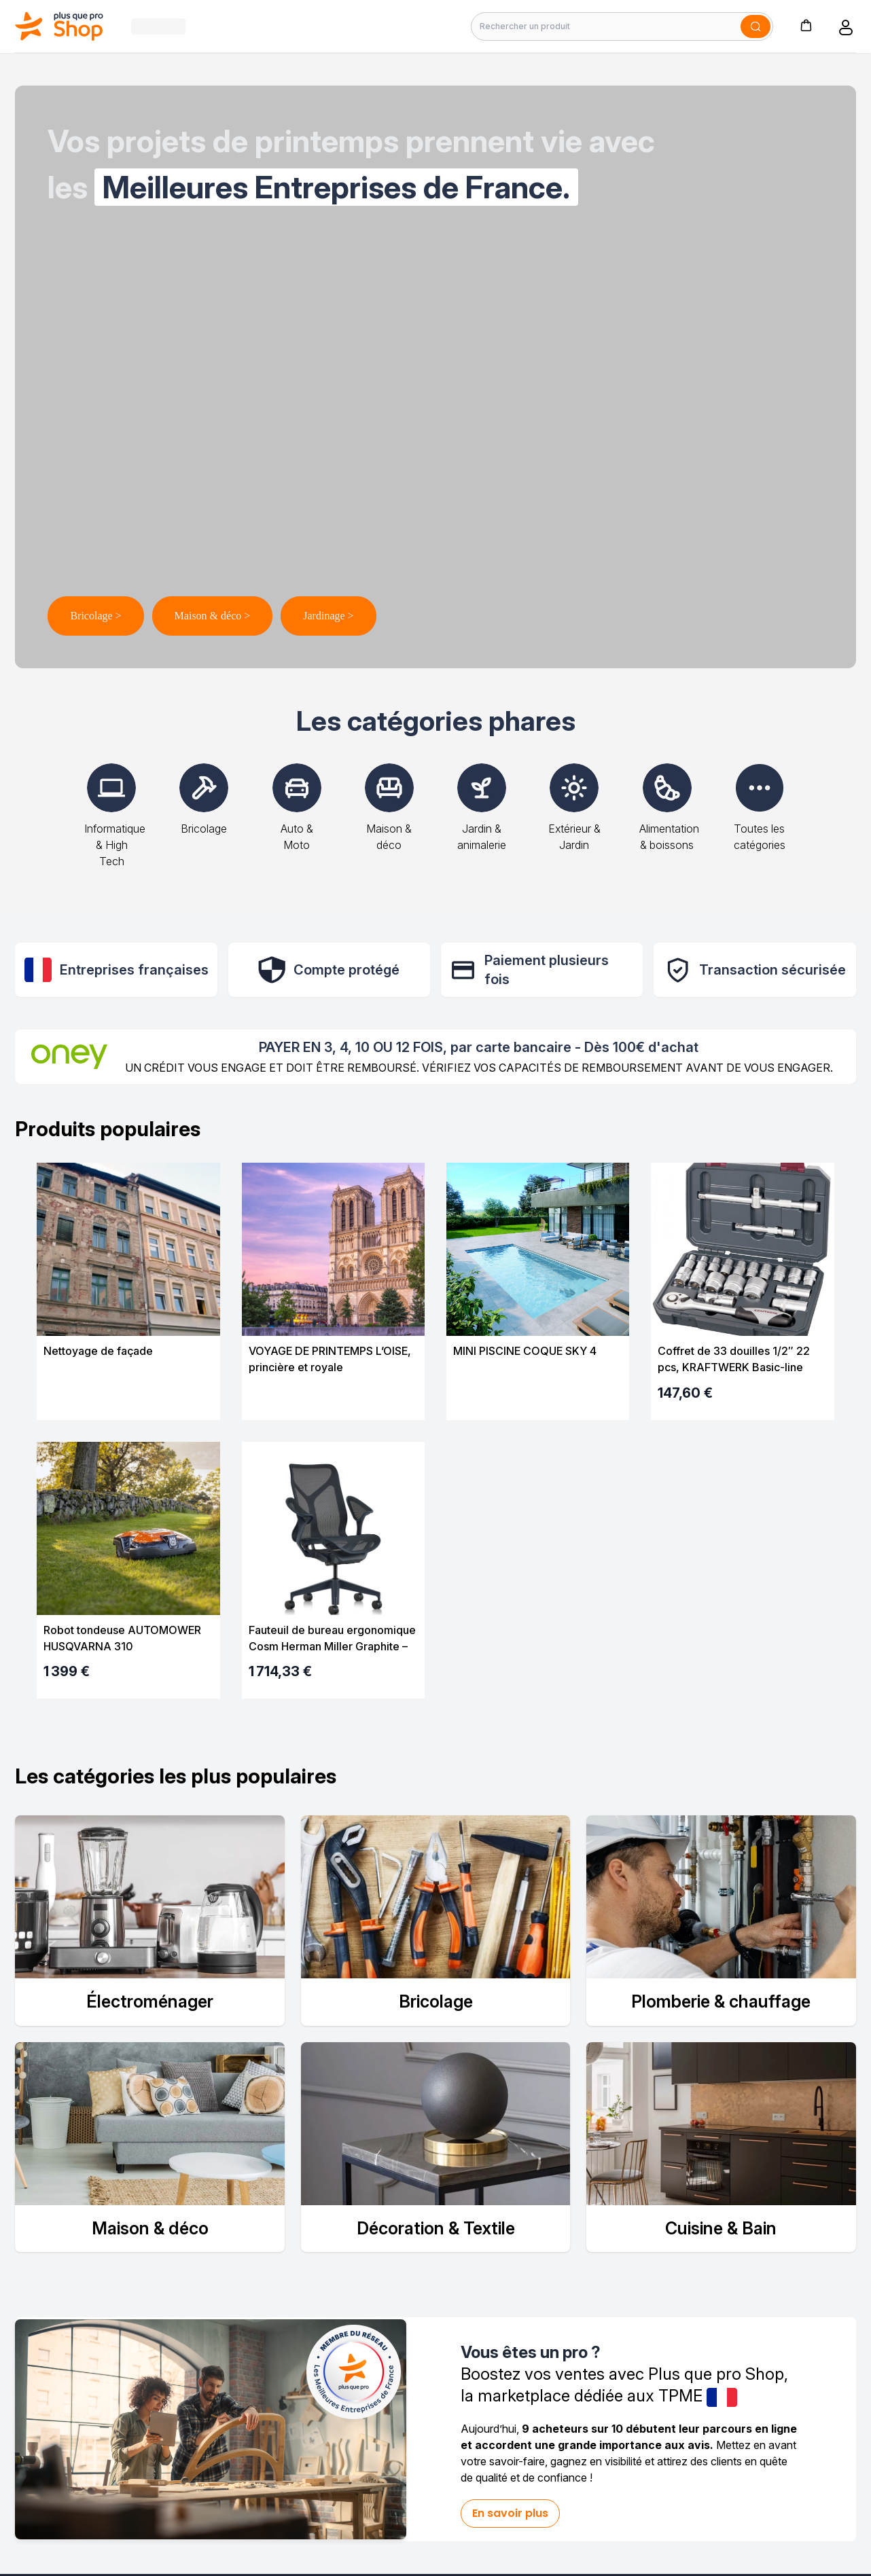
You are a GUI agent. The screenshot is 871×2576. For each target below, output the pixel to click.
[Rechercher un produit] (622, 26)
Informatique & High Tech (114, 826)
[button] (806, 24)
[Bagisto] (59, 26)
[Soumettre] (755, 26)
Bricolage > (95, 615)
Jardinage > (328, 615)
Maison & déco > (213, 615)
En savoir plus (510, 2513)
